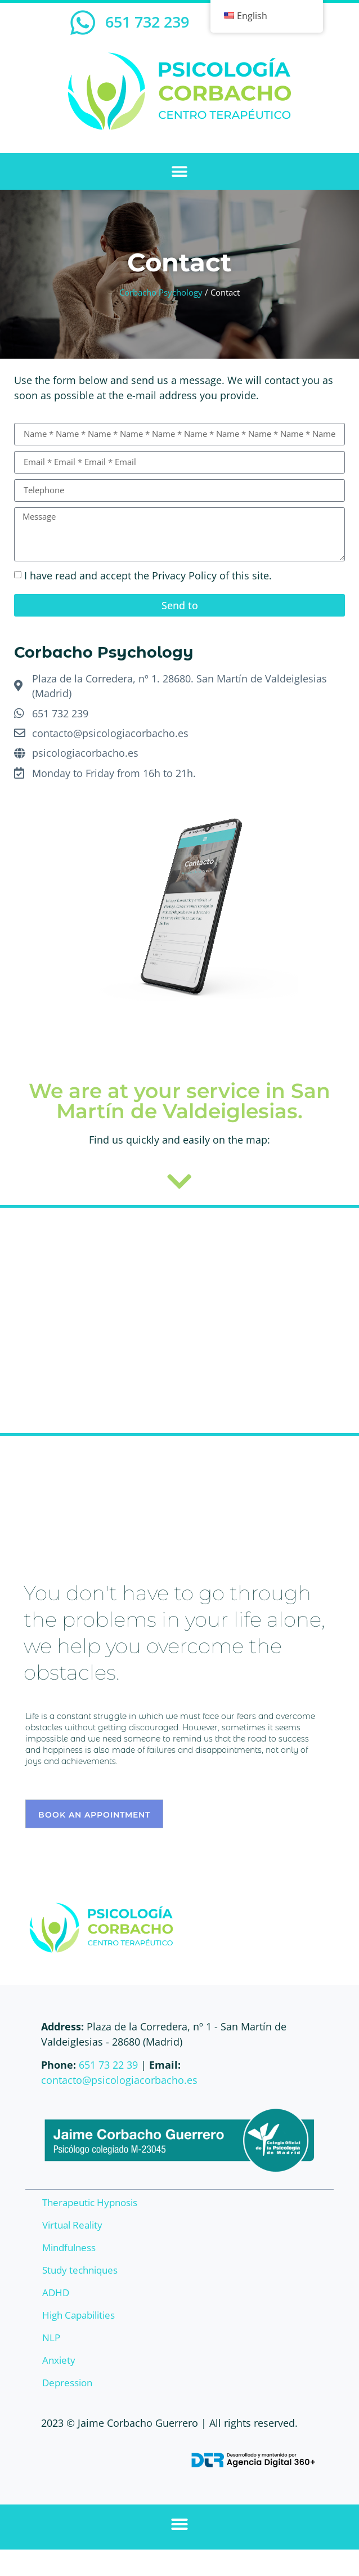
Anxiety (58, 2360)
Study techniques (80, 2270)
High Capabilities (78, 2315)
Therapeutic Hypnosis (89, 2202)
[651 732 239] (83, 22)
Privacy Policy (184, 575)
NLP (51, 2337)
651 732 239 (147, 21)
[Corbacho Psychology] (179, 1320)
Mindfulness (69, 2247)
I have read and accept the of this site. (148, 575)
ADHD (55, 2292)
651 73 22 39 (108, 2064)
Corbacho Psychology (161, 292)
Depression (67, 2382)
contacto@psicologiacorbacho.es (119, 2080)
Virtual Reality (72, 2224)
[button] (179, 171)
